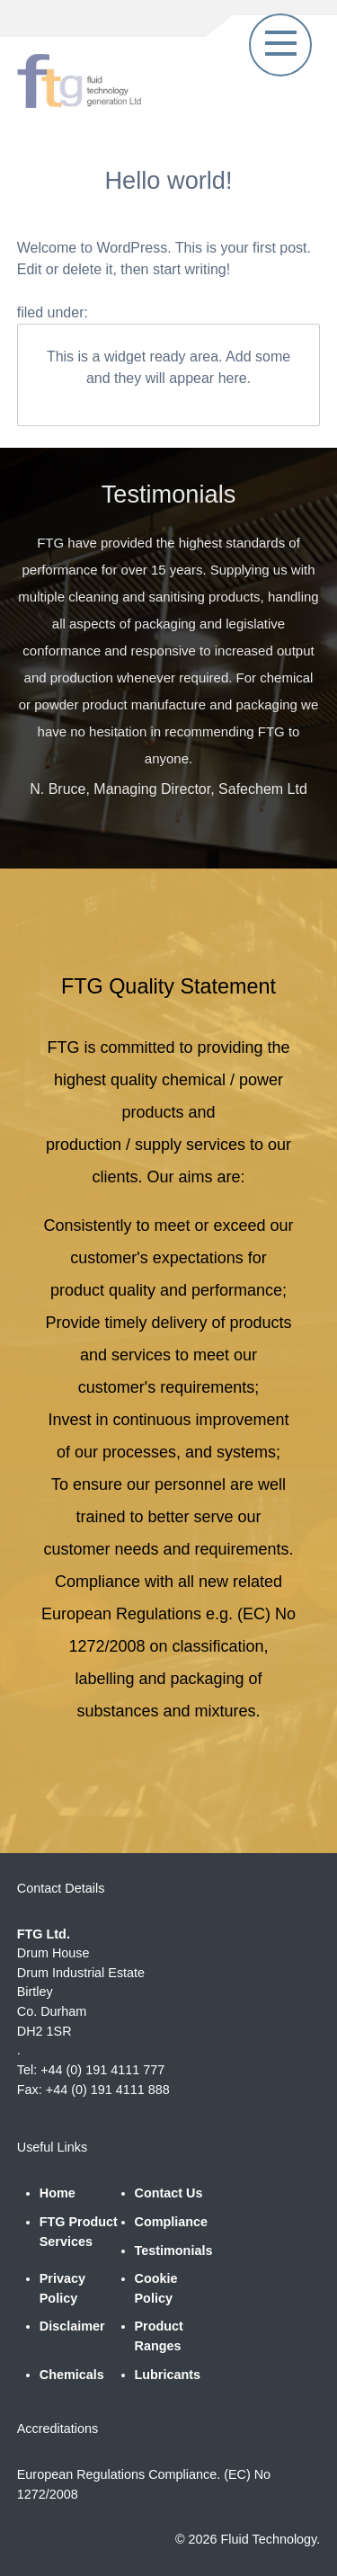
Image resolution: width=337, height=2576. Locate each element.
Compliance (171, 2222)
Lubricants (168, 2374)
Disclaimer (72, 2326)
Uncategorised (141, 312)
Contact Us (169, 2193)
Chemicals (72, 2374)
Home (57, 2193)
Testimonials (174, 2250)
